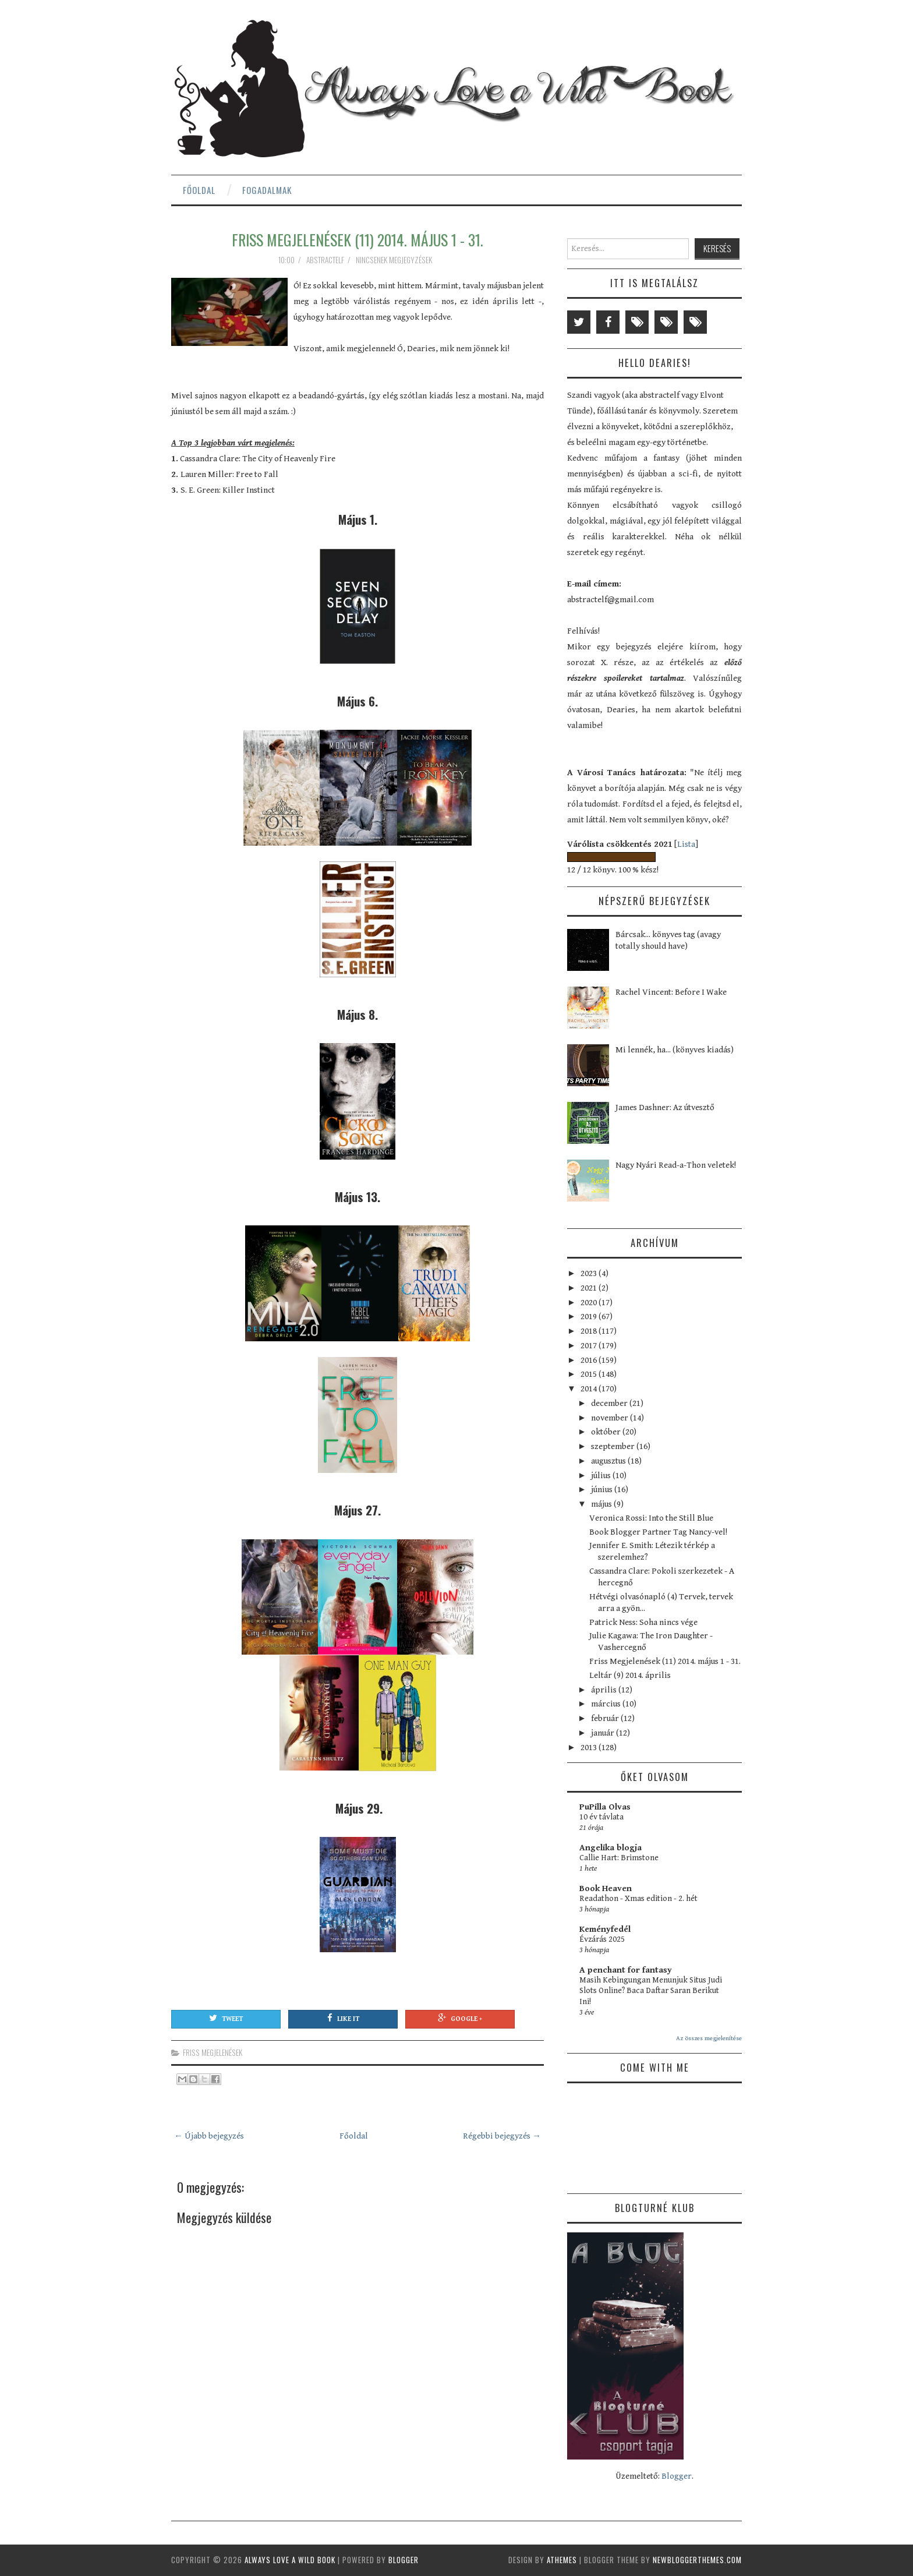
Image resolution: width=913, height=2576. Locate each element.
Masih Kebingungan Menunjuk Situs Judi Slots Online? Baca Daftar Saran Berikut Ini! (650, 1991)
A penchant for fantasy (625, 1970)
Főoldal (199, 189)
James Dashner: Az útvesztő (664, 1107)
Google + (460, 2018)
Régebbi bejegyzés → (502, 2136)
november (610, 1418)
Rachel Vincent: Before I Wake (671, 992)
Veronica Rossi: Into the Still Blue (651, 1518)
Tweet (226, 2018)
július (602, 1475)
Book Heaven (605, 1888)
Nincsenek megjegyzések (395, 260)
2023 (590, 1273)
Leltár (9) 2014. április (630, 1675)
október (606, 1432)
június (602, 1489)
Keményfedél (605, 1929)
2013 (590, 1747)
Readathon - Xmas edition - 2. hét (638, 1898)
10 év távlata (601, 1817)
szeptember (613, 1446)
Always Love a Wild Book (290, 2560)
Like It (343, 2018)
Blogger (676, 2476)
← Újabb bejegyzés (209, 2136)
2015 (590, 1374)
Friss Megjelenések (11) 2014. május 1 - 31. (357, 239)
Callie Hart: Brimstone (619, 1858)
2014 (590, 1389)
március (606, 1704)
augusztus (609, 1461)
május (602, 1504)
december (610, 1403)
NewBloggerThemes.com (697, 2560)
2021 (590, 1288)
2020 (590, 1303)
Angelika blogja (610, 1848)
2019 (590, 1316)
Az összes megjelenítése (709, 2038)
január (603, 1733)
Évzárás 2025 (602, 1939)
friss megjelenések (212, 2052)
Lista (686, 844)
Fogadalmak (267, 189)
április (604, 1690)
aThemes (562, 2560)
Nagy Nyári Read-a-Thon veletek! (675, 1165)
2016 (590, 1360)
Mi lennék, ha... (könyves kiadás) (674, 1050)
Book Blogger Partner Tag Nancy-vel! (658, 1532)
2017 (590, 1346)
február (606, 1718)
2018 (590, 1331)
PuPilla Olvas (605, 1807)
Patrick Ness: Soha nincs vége (643, 1622)
